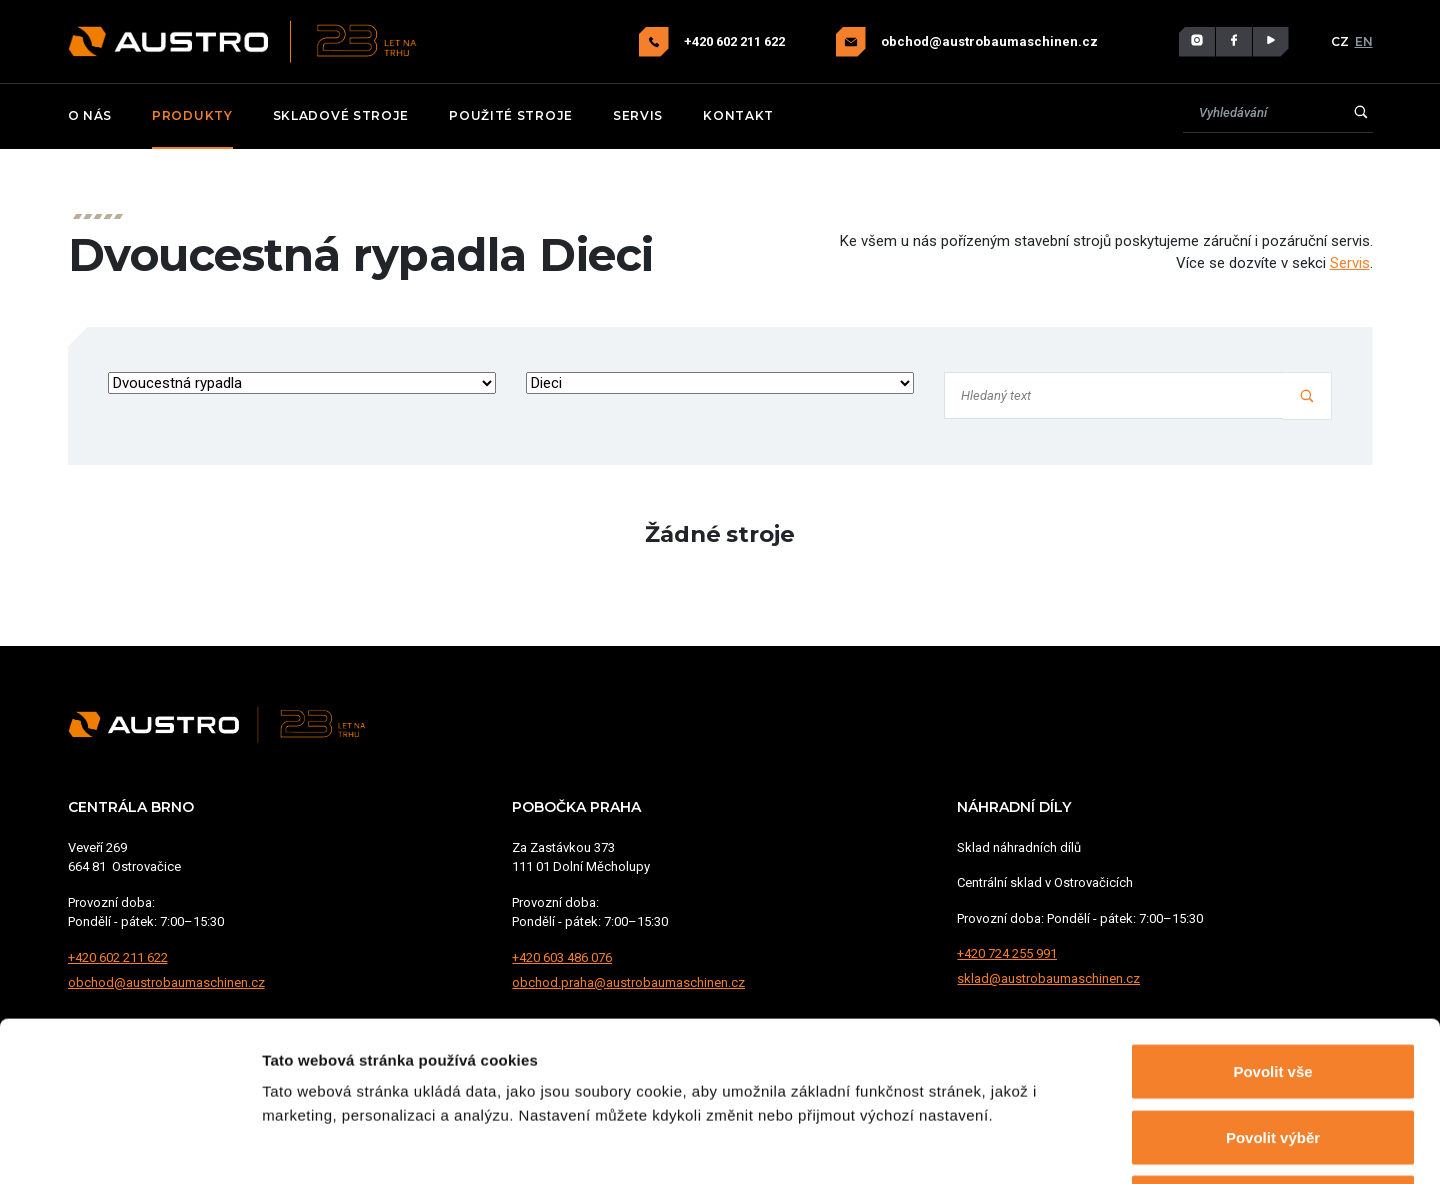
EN (1364, 41)
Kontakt (738, 115)
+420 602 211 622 (736, 41)
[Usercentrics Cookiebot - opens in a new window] (129, 1145)
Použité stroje (511, 115)
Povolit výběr (1273, 987)
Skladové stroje (341, 115)
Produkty (192, 115)
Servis (638, 115)
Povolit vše (1272, 921)
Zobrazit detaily (1057, 1144)
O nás (90, 115)
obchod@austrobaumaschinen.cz (989, 42)
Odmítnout (1273, 1052)
